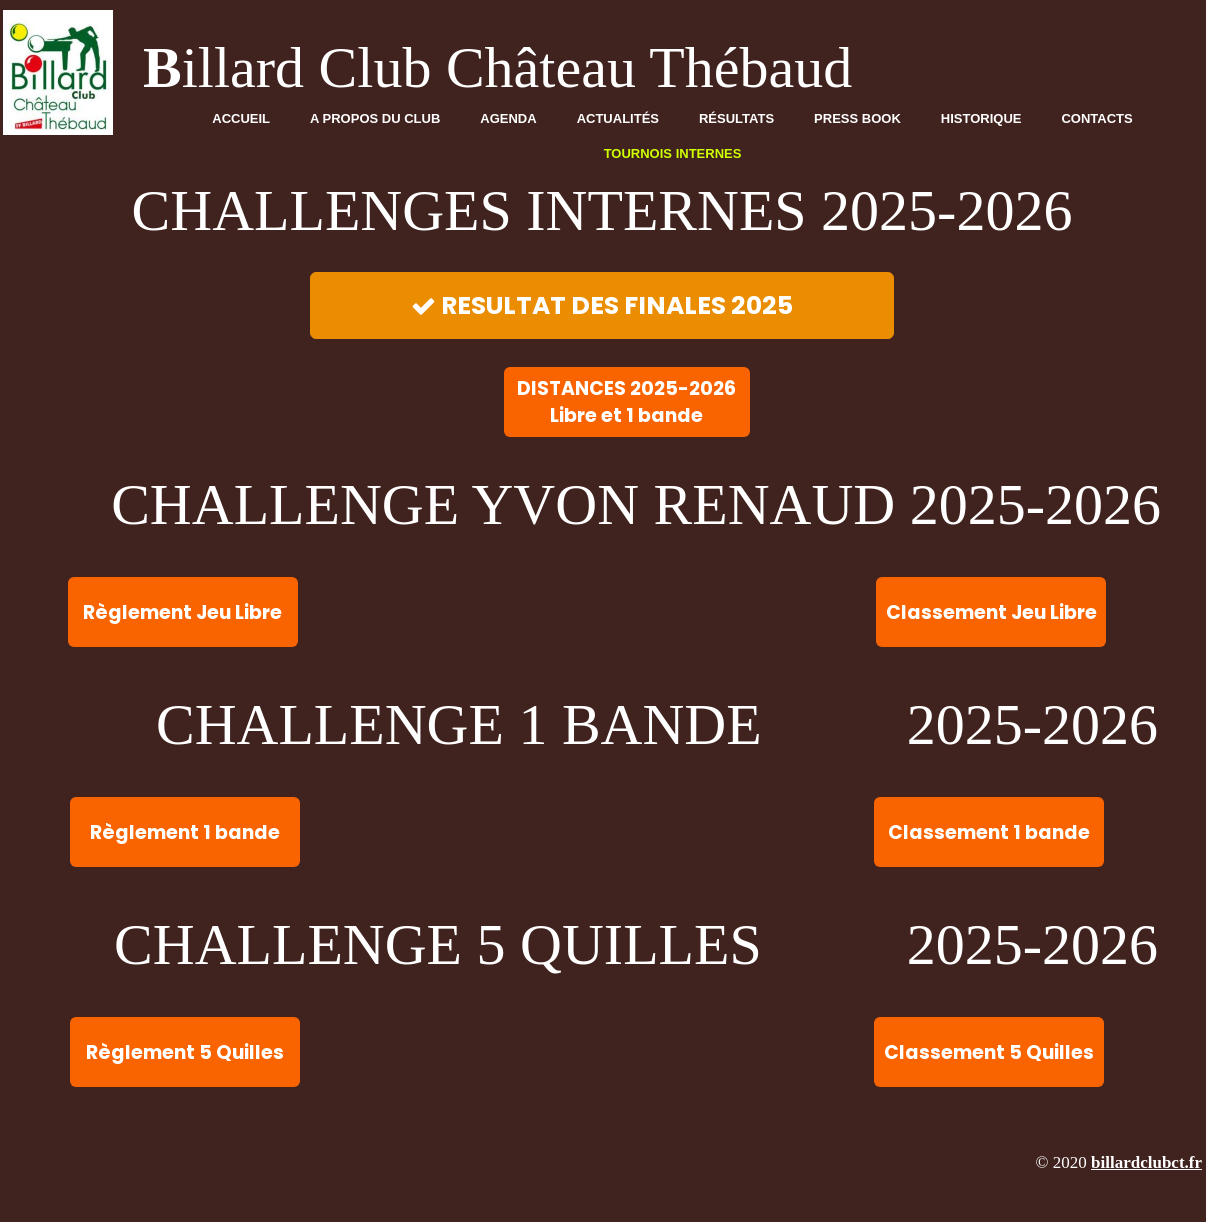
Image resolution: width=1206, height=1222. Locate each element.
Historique (981, 118)
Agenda (508, 118)
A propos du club (375, 118)
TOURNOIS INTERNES (673, 153)
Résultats (736, 118)
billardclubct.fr (1146, 1162)
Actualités (618, 118)
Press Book (857, 118)
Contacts (1096, 118)
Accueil (241, 118)
